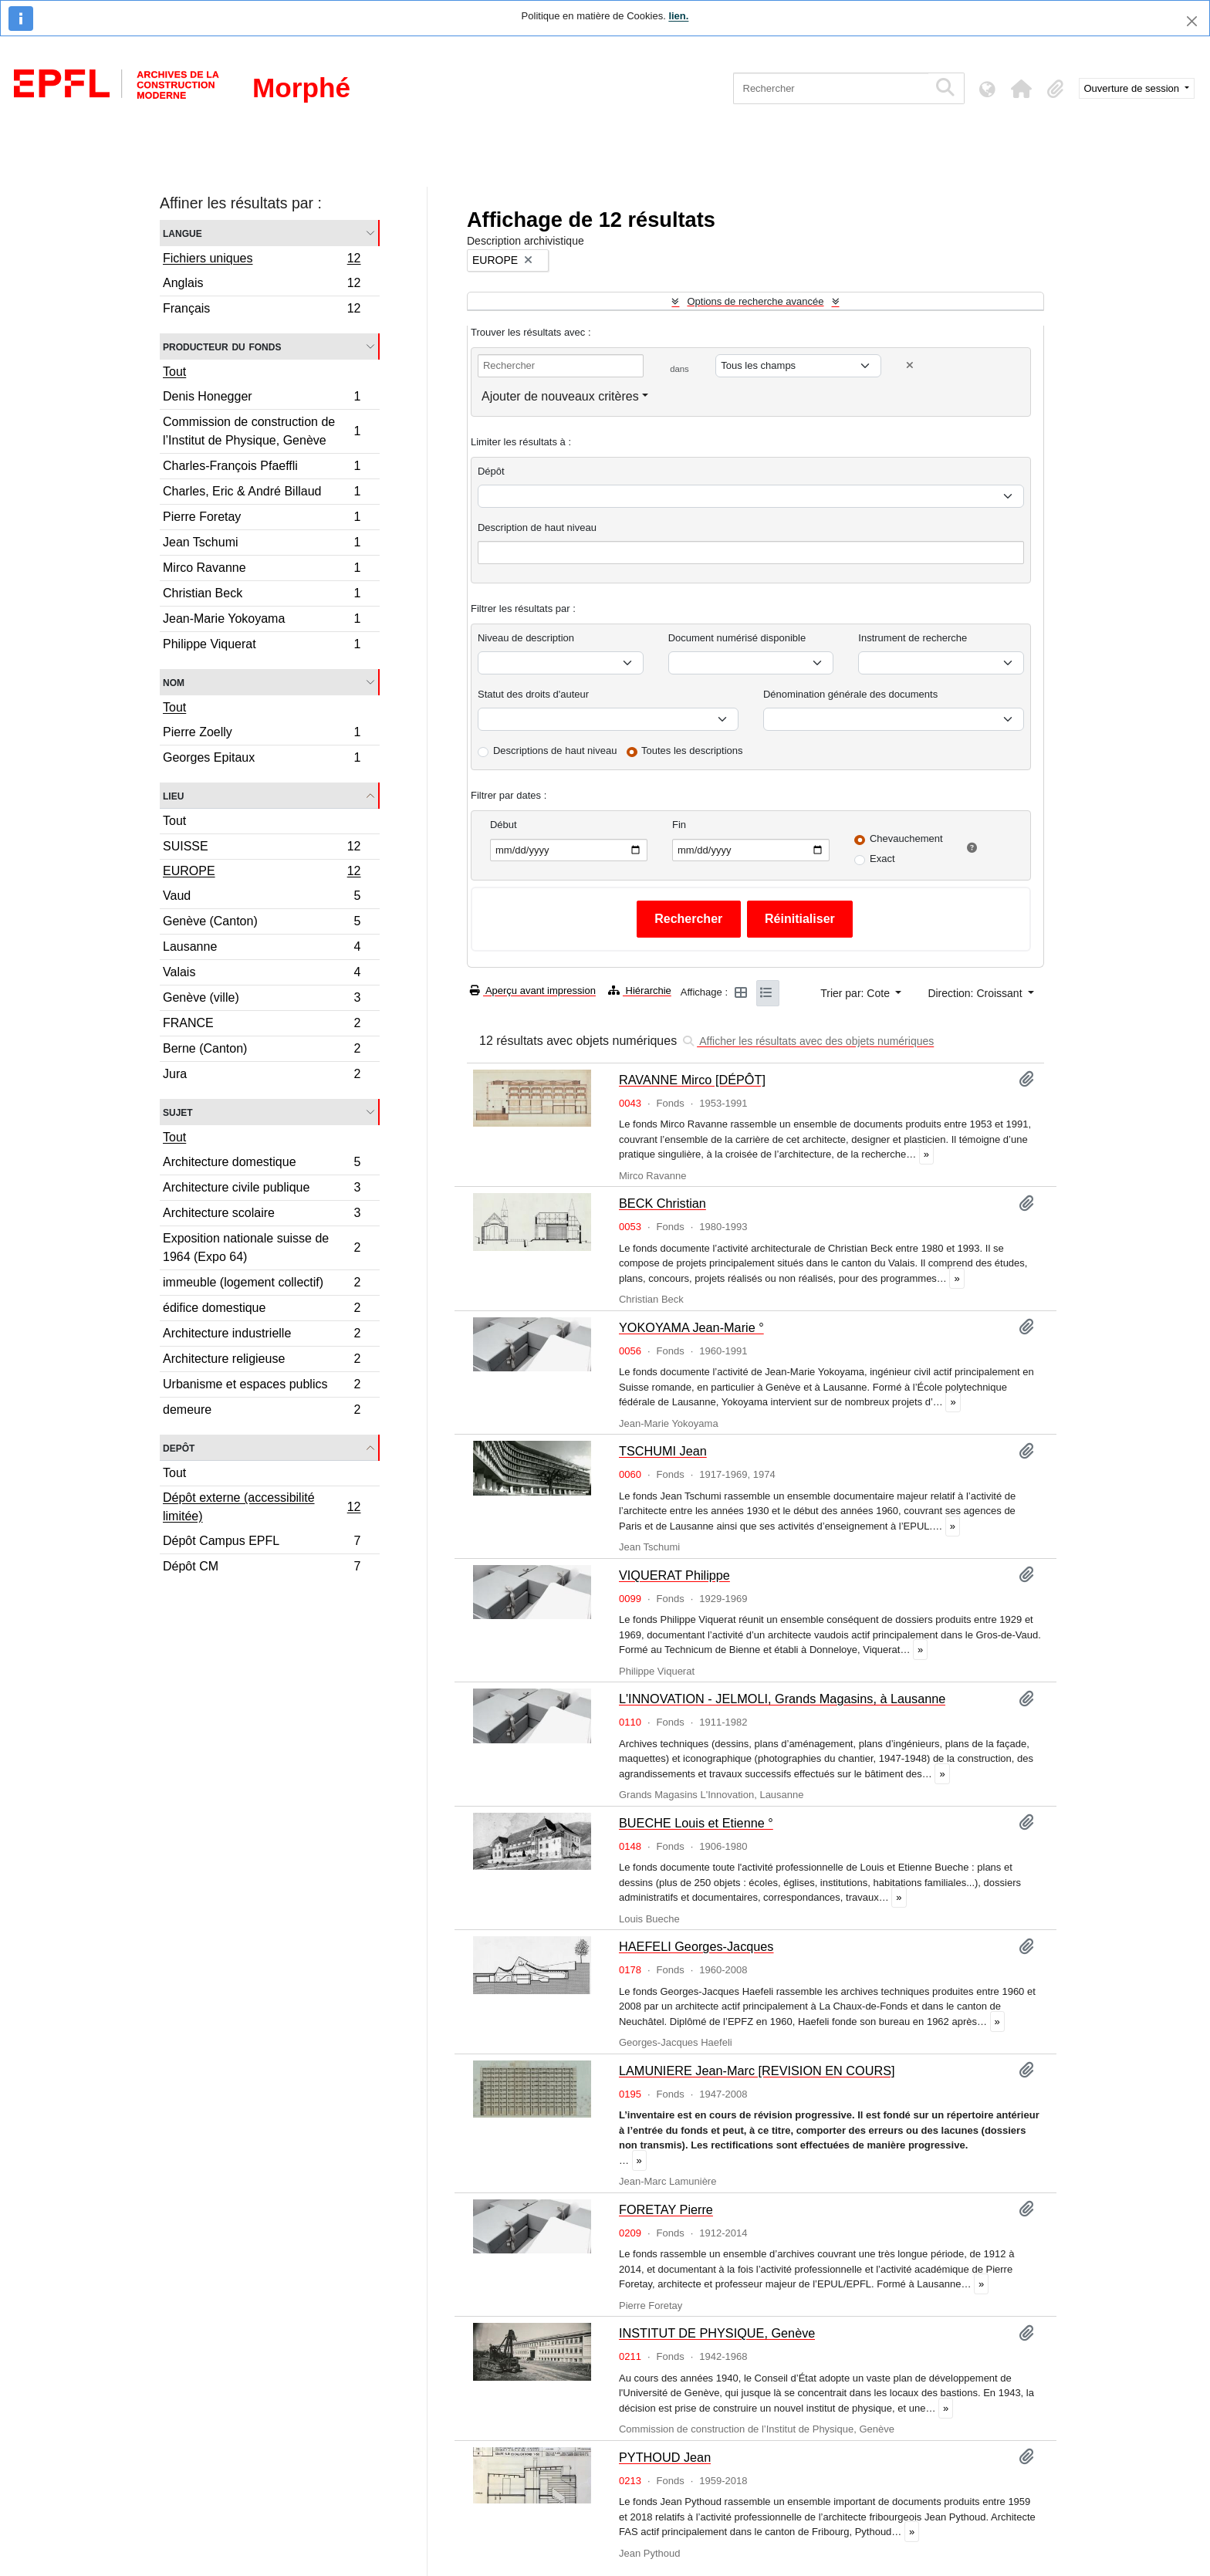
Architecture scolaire (261, 1215)
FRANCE (261, 1025)
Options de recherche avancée (755, 301)
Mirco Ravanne (261, 570)
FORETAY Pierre (666, 2209)
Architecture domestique (261, 1164)
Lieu (173, 795)
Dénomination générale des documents (850, 694)
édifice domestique (261, 1310)
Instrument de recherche (912, 638)
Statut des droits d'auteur (533, 694)
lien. (678, 16)
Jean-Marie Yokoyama (261, 621)
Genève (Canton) (261, 923)
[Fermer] (1192, 21)
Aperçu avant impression (533, 990)
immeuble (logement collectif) (261, 1284)
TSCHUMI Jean (663, 1451)
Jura (261, 1076)
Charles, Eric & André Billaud (261, 493)
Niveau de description (526, 638)
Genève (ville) (261, 1000)
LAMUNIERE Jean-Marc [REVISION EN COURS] (757, 2070)
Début (503, 824)
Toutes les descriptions (692, 750)
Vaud (261, 898)
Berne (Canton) (261, 1051)
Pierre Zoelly (261, 734)
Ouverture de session (1133, 88)
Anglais (261, 285)
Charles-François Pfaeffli (261, 468)
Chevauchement (906, 838)
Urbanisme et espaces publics (261, 1386)
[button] (1022, 88)
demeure (261, 1411)
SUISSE (261, 848)
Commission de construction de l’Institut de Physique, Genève (261, 431)
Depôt (178, 1447)
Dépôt (491, 471)
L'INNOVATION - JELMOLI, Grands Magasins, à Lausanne (782, 1699)
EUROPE (261, 873)
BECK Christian (662, 1203)
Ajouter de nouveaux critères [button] (560, 396)
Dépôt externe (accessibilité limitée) (261, 1507)
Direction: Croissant (976, 993)
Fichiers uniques (261, 260)
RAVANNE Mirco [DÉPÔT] (692, 1080)
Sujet (178, 1111)
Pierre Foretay (261, 519)
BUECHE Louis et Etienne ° (696, 1823)
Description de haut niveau (537, 527)
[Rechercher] (830, 88)
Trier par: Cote (856, 993)
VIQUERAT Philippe (674, 1575)
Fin (679, 824)
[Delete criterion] (910, 365)
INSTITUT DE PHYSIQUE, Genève (717, 2333)
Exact (882, 858)
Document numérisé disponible (737, 638)
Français (261, 310)
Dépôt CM (261, 1568)
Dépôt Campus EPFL (261, 1543)
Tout (174, 371)
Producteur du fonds (222, 346)
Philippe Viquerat (261, 646)
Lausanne (261, 949)
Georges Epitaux (261, 759)
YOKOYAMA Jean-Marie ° (691, 1327)
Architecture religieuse (261, 1361)
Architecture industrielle (261, 1335)
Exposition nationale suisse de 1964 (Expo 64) (261, 1247)
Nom (173, 681)
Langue (182, 232)
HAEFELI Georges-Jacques (696, 1946)
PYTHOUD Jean (665, 2457)
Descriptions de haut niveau (555, 750)
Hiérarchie (639, 990)
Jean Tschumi (261, 544)
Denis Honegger (261, 398)
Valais (261, 974)
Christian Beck (261, 595)
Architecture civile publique (261, 1189)
